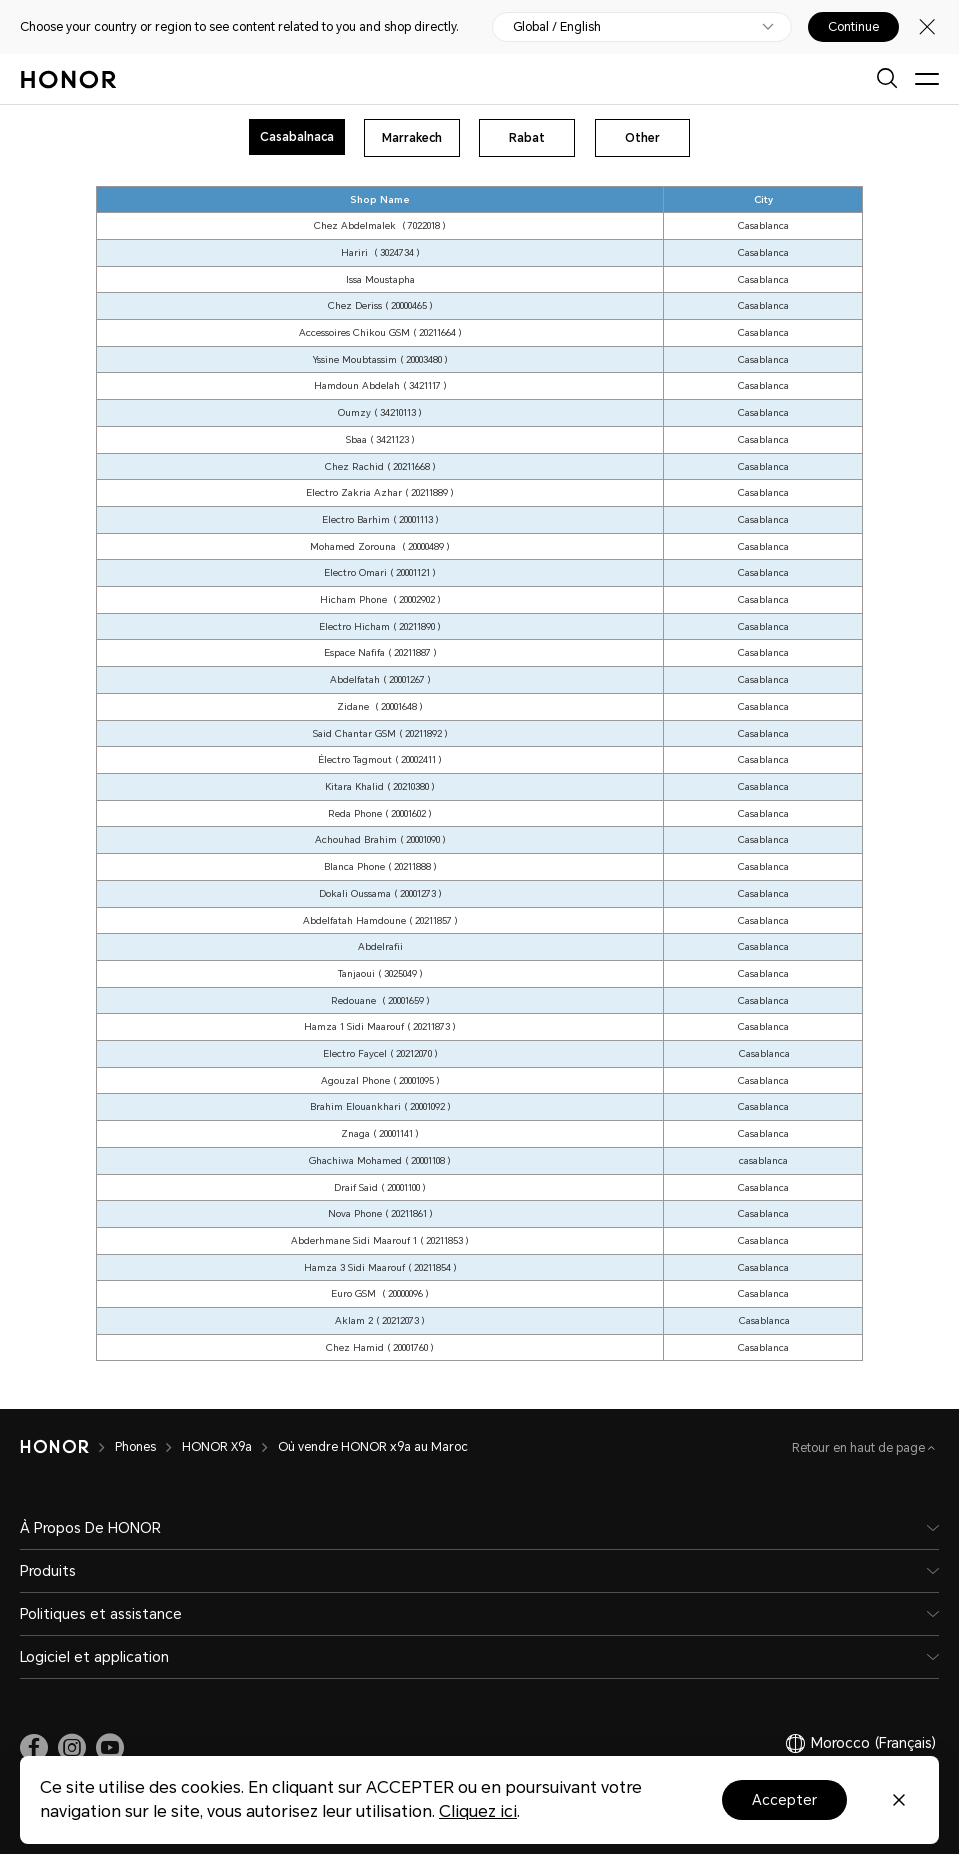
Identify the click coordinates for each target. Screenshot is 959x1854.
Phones (135, 1447)
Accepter (784, 1800)
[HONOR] (54, 1447)
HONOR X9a (217, 1447)
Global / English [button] (557, 27)
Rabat (527, 138)
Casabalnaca (297, 137)
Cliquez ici (478, 1811)
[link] (34, 1748)
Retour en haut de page (860, 1448)
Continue (853, 27)
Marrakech (412, 138)
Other (642, 138)
